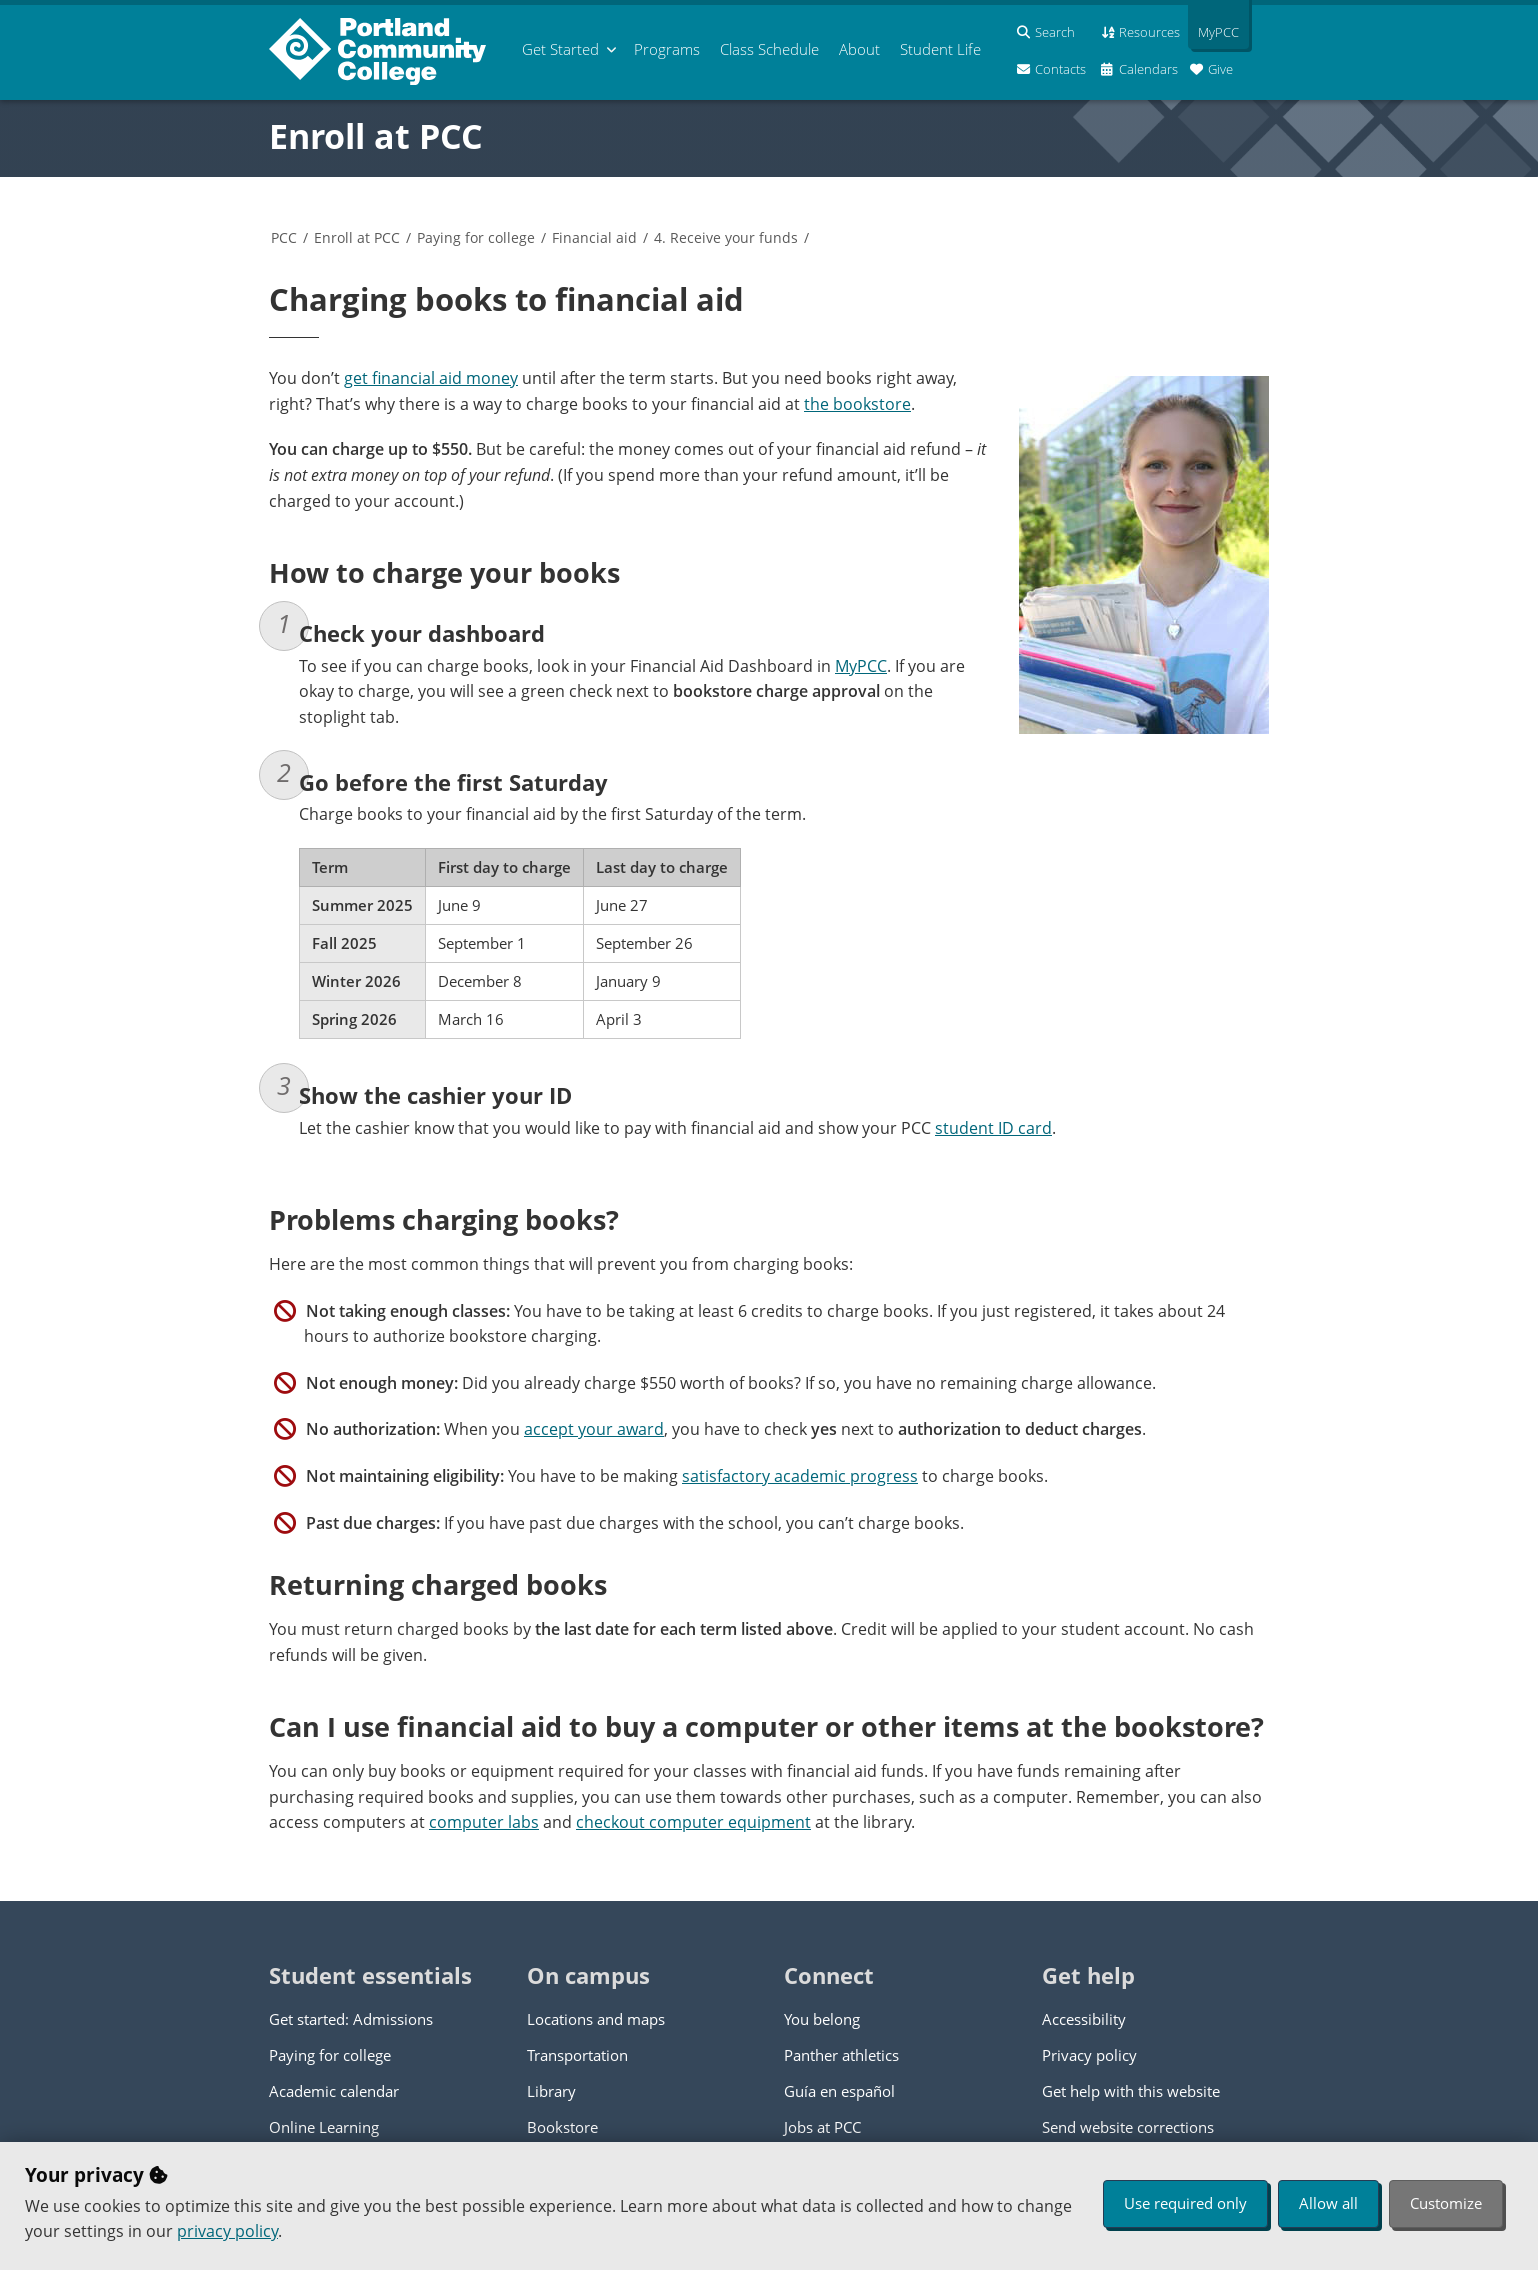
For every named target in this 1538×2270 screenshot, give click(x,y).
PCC (284, 237)
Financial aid (594, 237)
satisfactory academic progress (800, 1476)
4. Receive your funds (726, 237)
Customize (1446, 2203)
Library (551, 2091)
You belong (822, 2019)
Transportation (577, 2055)
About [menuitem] (859, 49)
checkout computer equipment (693, 1822)
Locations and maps (596, 2019)
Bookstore (562, 2127)
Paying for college (476, 237)
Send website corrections (1128, 2127)
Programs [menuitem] (667, 49)
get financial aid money (431, 378)
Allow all (1328, 2203)
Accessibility (1084, 2019)
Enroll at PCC (376, 136)
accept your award (594, 1429)
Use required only (1185, 2203)
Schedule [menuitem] (769, 49)
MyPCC (861, 666)
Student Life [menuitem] (940, 49)
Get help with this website (1131, 2091)
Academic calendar (334, 2091)
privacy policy (227, 2231)
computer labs (484, 1822)
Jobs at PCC (822, 2127)
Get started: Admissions (351, 2019)
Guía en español (839, 2091)
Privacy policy (1089, 2055)
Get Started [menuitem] (560, 49)
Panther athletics (841, 2055)
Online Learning (324, 2127)
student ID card (993, 1128)
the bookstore (857, 404)
